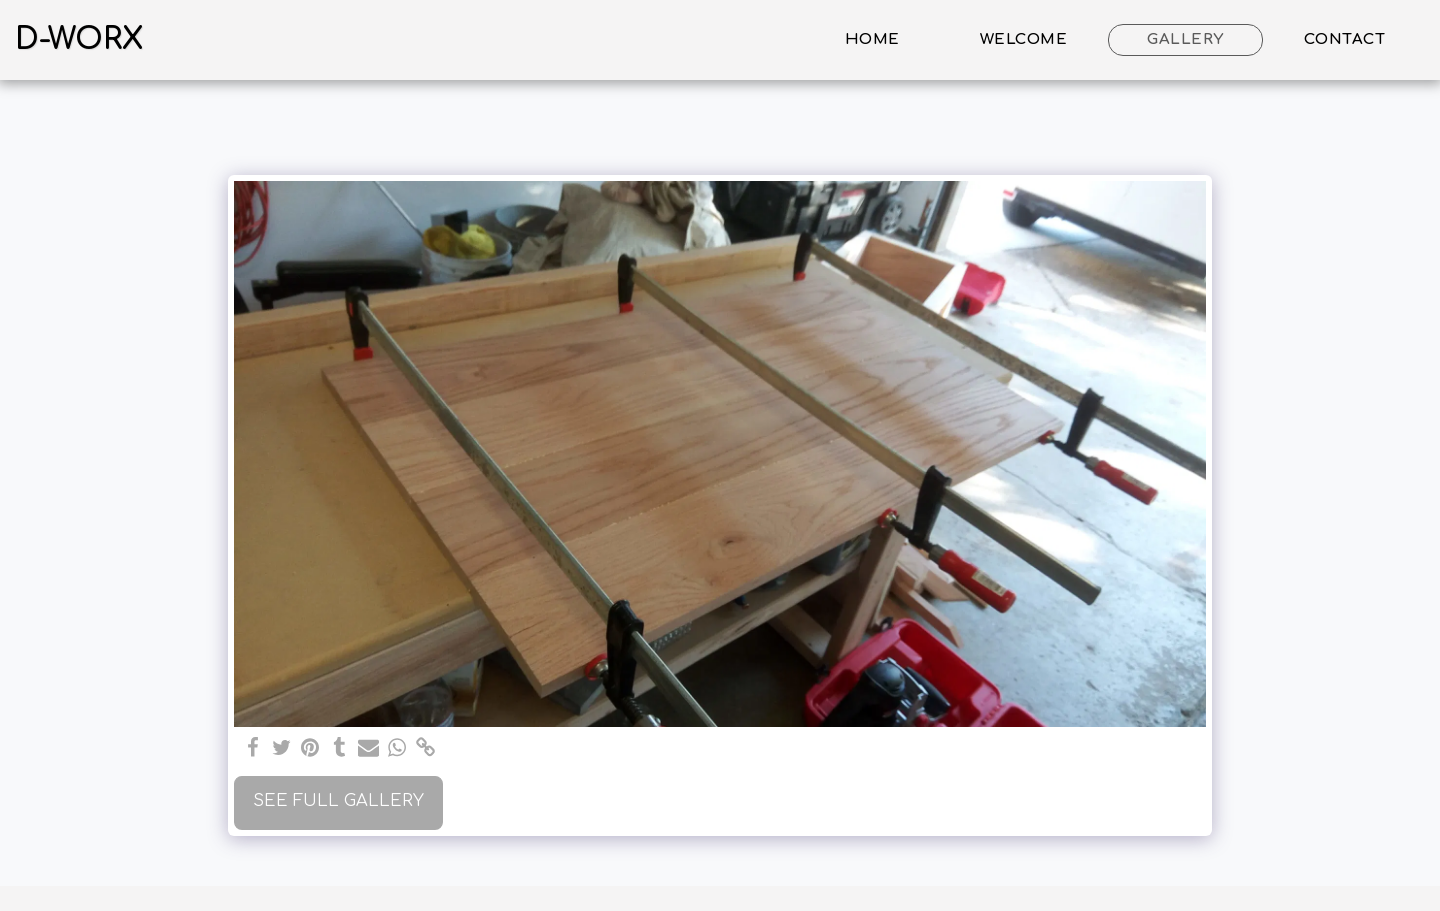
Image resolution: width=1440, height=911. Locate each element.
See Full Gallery (338, 800)
